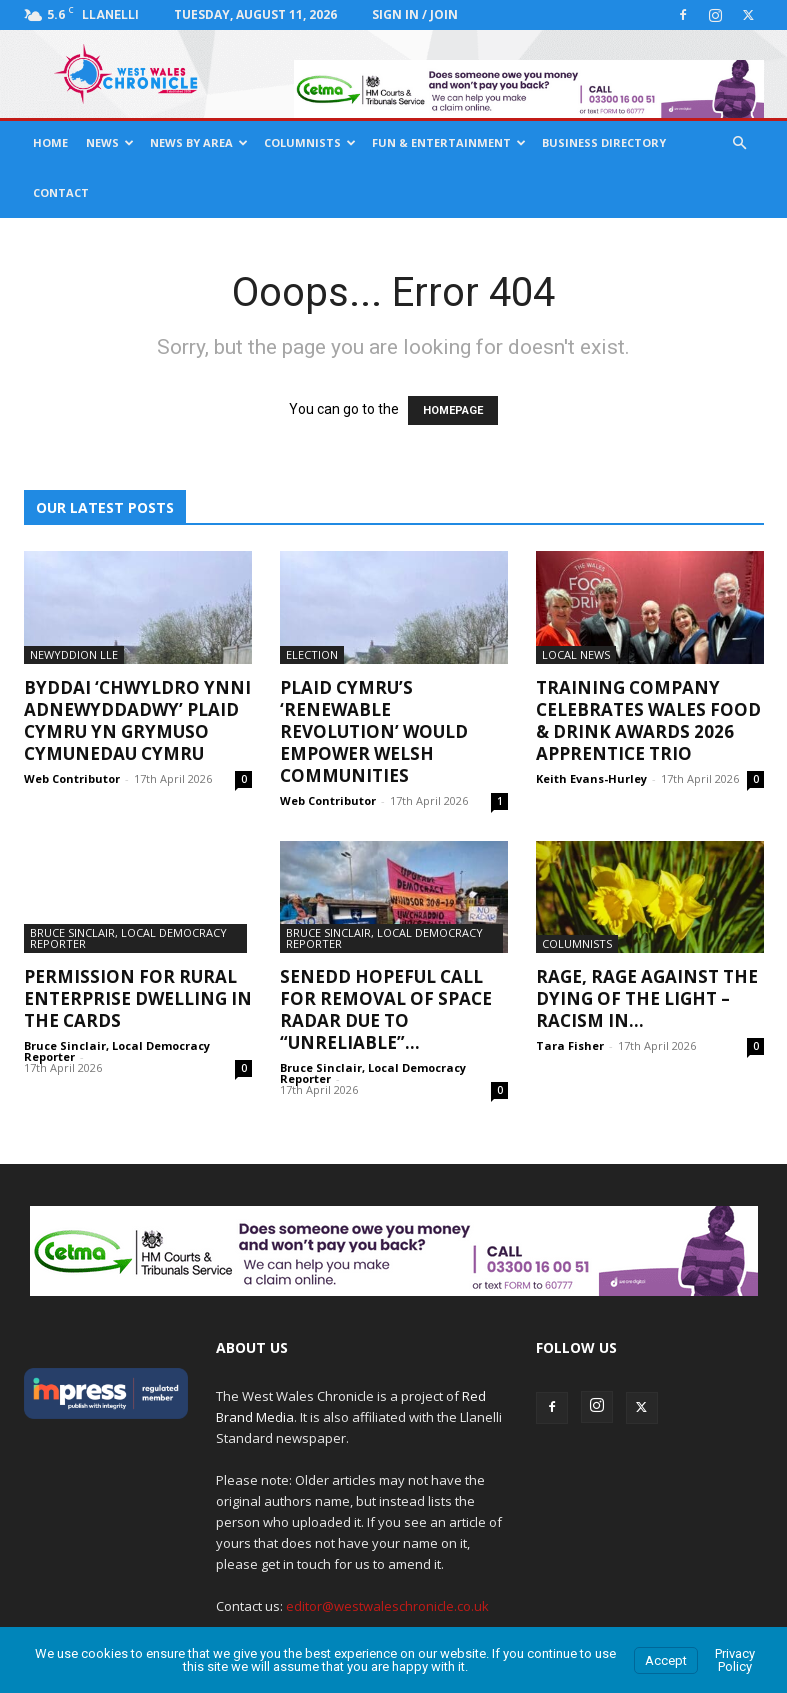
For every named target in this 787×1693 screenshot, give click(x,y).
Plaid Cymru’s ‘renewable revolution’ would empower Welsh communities (374, 731)
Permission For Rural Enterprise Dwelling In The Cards (138, 998)
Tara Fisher (570, 1045)
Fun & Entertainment (449, 142)
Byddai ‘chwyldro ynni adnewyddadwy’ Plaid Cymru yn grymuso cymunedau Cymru (137, 720)
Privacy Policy (735, 1660)
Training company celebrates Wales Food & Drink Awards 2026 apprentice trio (648, 720)
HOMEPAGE (453, 410)
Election (312, 654)
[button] (740, 143)
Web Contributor (72, 778)
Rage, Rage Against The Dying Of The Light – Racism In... (647, 998)
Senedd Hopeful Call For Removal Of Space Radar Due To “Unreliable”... (386, 1009)
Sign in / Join (415, 14)
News (110, 142)
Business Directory (604, 142)
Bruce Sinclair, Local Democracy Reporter (128, 938)
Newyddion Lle (74, 654)
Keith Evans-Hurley (591, 778)
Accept (666, 1660)
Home (50, 142)
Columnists (310, 142)
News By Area (199, 142)
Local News (576, 654)
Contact (61, 192)
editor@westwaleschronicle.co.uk (387, 1606)
